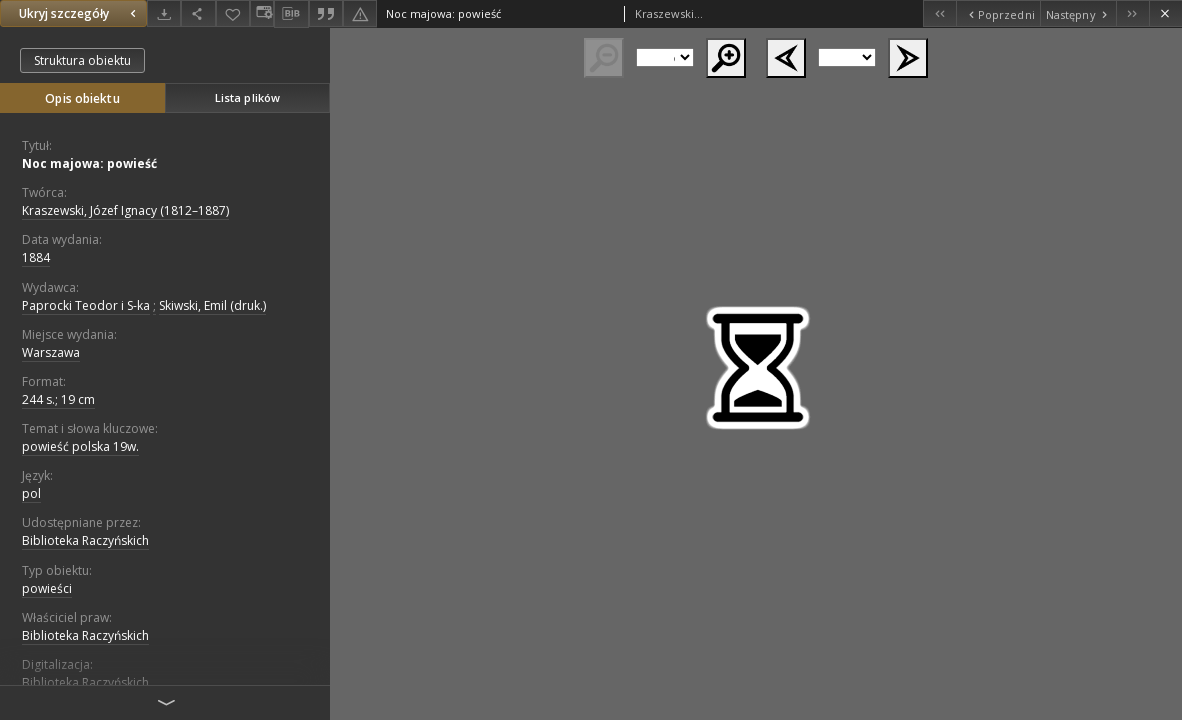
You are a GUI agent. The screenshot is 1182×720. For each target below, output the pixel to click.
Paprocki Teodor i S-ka (86, 305)
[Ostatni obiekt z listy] (1132, 13)
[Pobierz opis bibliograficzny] (291, 14)
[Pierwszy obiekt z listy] (939, 13)
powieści (47, 588)
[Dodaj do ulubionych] (233, 13)
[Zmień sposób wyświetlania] (262, 13)
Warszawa (51, 352)
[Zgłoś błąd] (360, 13)
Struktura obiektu (82, 60)
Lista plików (247, 97)
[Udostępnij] (198, 13)
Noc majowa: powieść (89, 163)
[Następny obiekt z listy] (1078, 13)
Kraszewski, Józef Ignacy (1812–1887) (125, 210)
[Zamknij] (1165, 13)
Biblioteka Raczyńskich (85, 540)
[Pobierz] (164, 13)
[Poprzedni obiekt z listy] (997, 13)
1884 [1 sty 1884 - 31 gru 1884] (36, 257)
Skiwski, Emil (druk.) (212, 305)
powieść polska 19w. (80, 446)
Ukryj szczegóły (80, 13)
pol (31, 493)
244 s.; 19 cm (58, 399)
